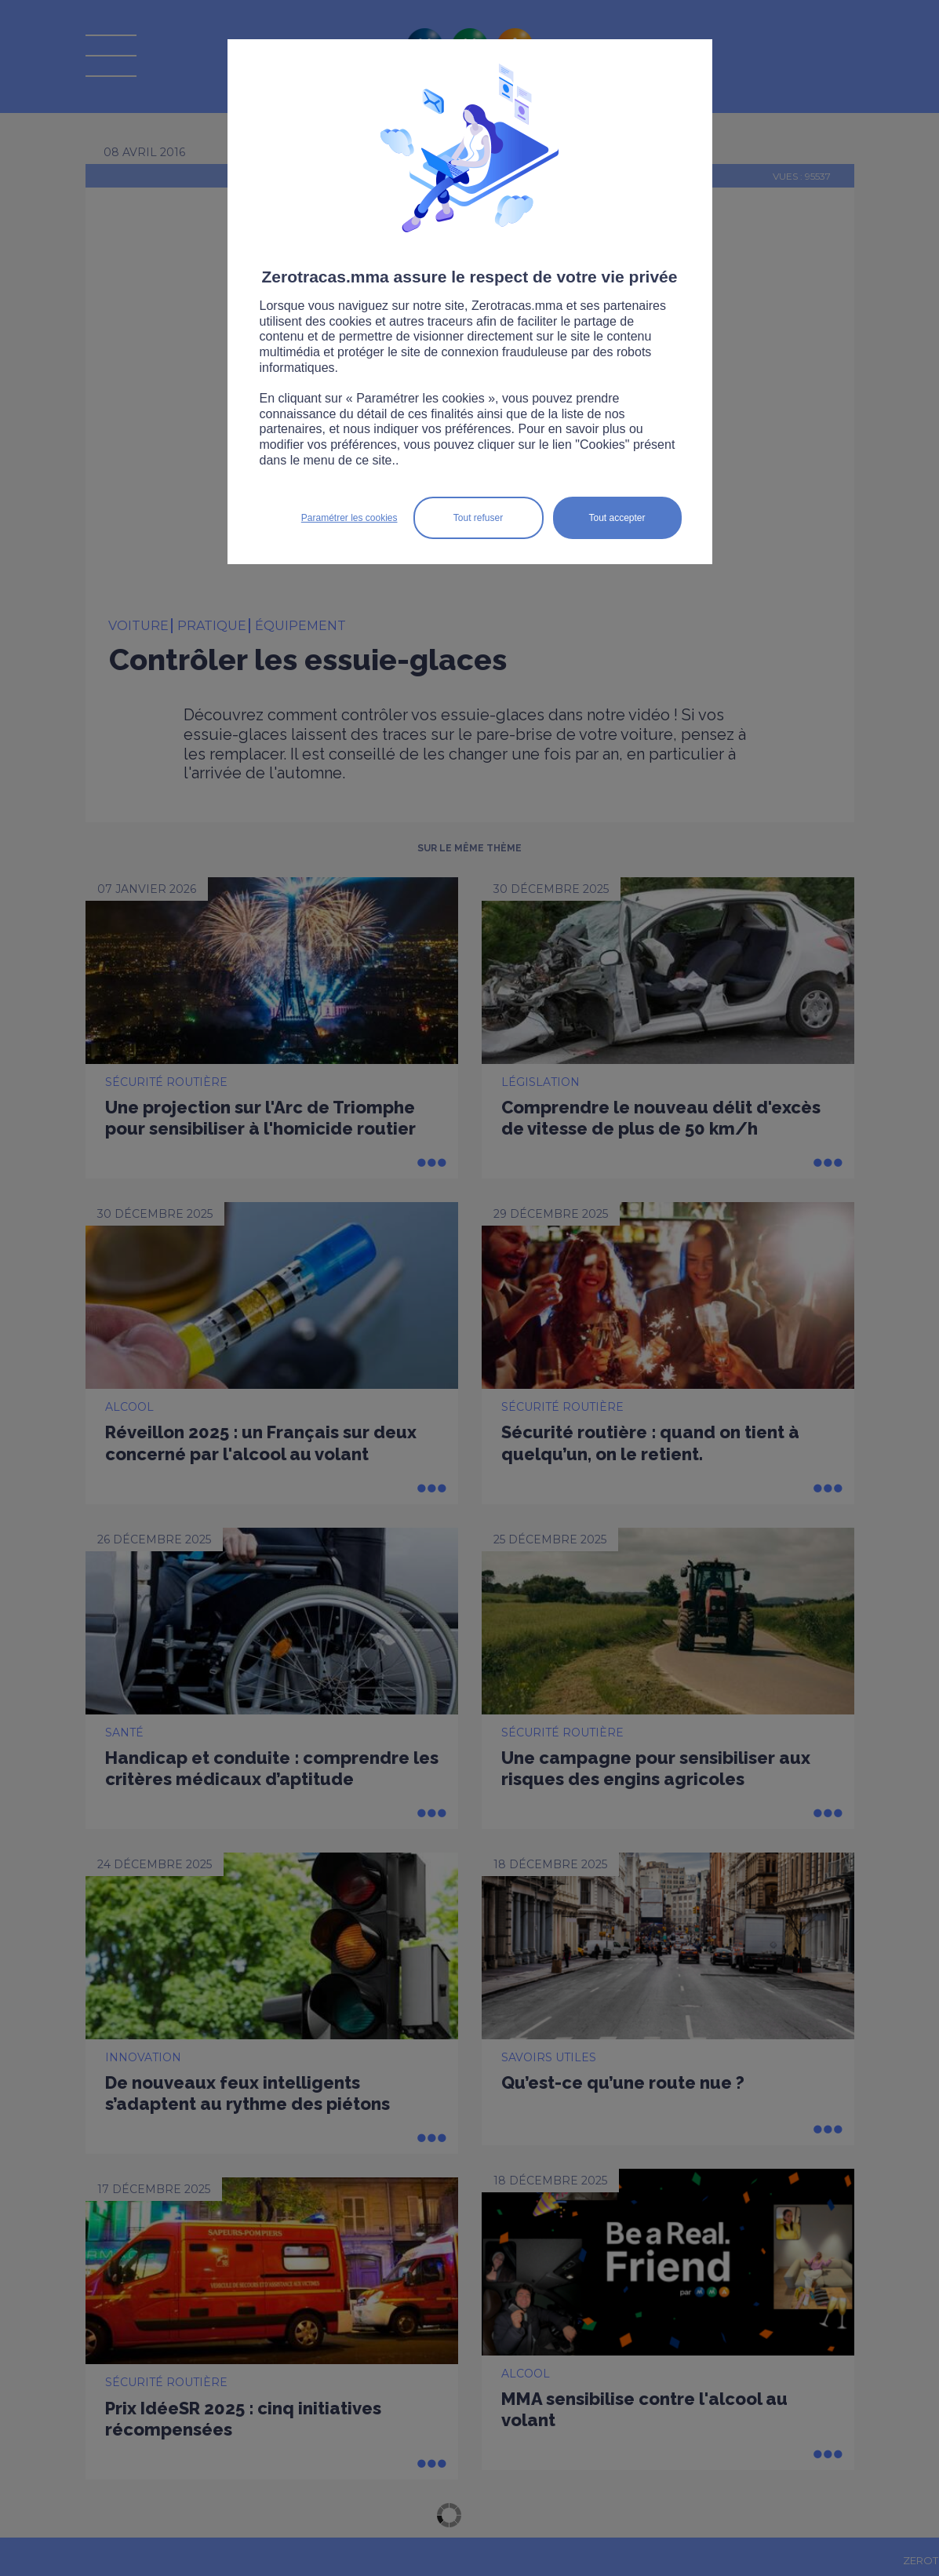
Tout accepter (616, 517)
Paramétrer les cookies (349, 517)
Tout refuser (478, 517)
